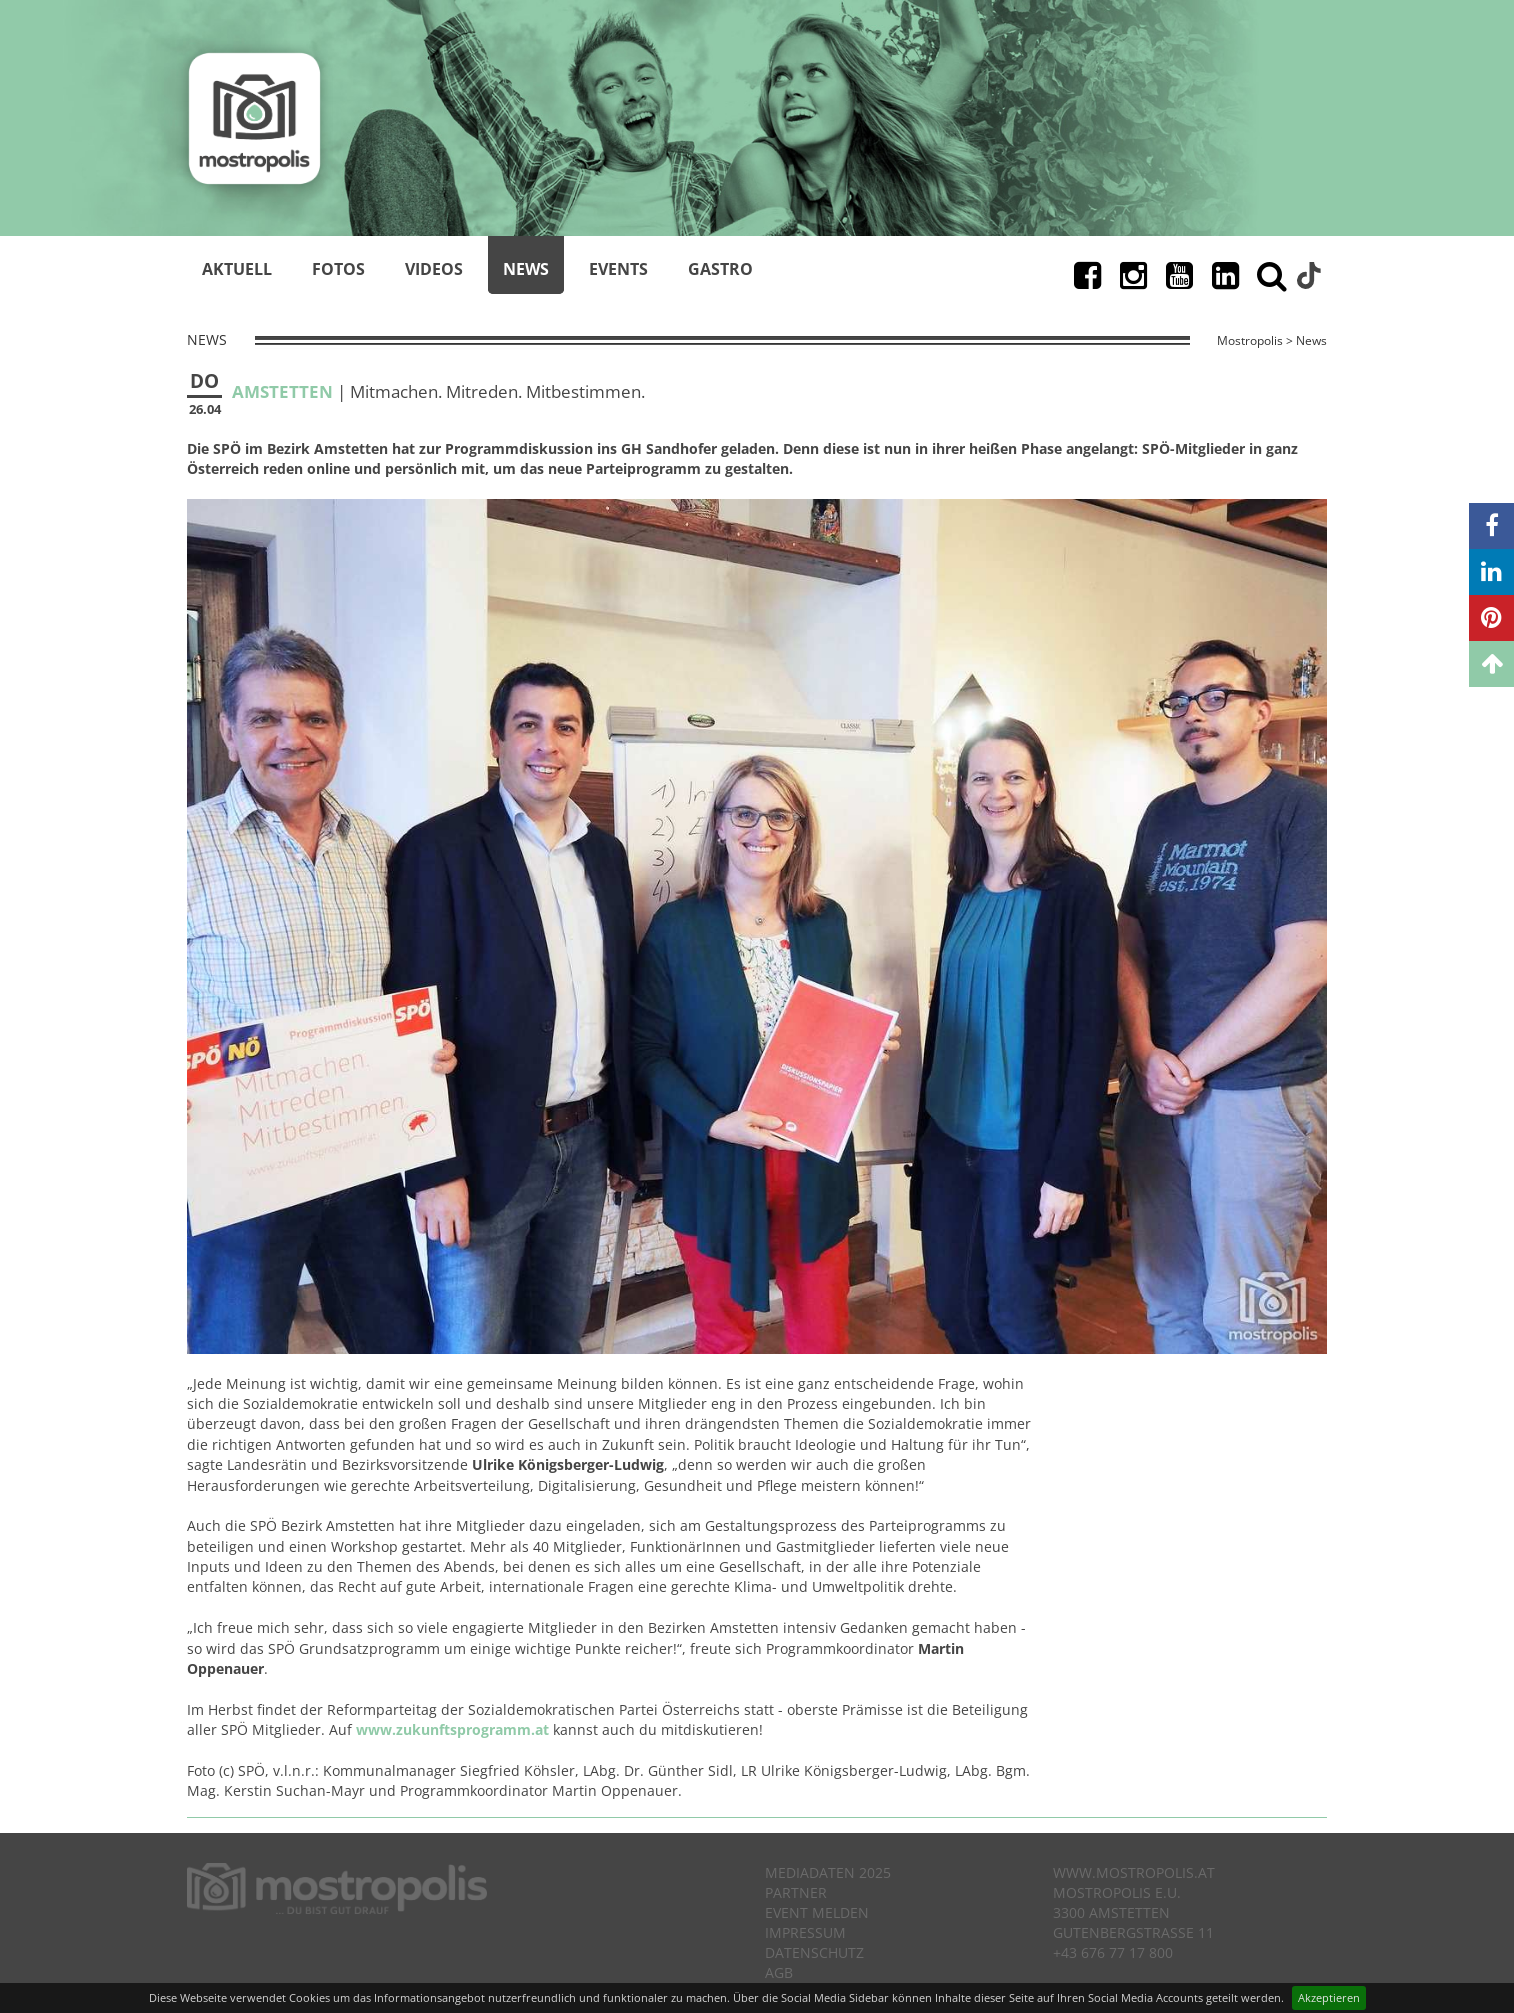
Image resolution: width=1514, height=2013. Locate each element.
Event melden (817, 1912)
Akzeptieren (1329, 1997)
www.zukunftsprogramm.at (452, 1729)
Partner (796, 1892)
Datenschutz (814, 1952)
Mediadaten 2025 (828, 1872)
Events (618, 269)
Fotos (338, 269)
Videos (434, 269)
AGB (779, 1972)
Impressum (805, 1932)
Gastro (720, 269)
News (526, 269)
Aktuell (237, 269)
